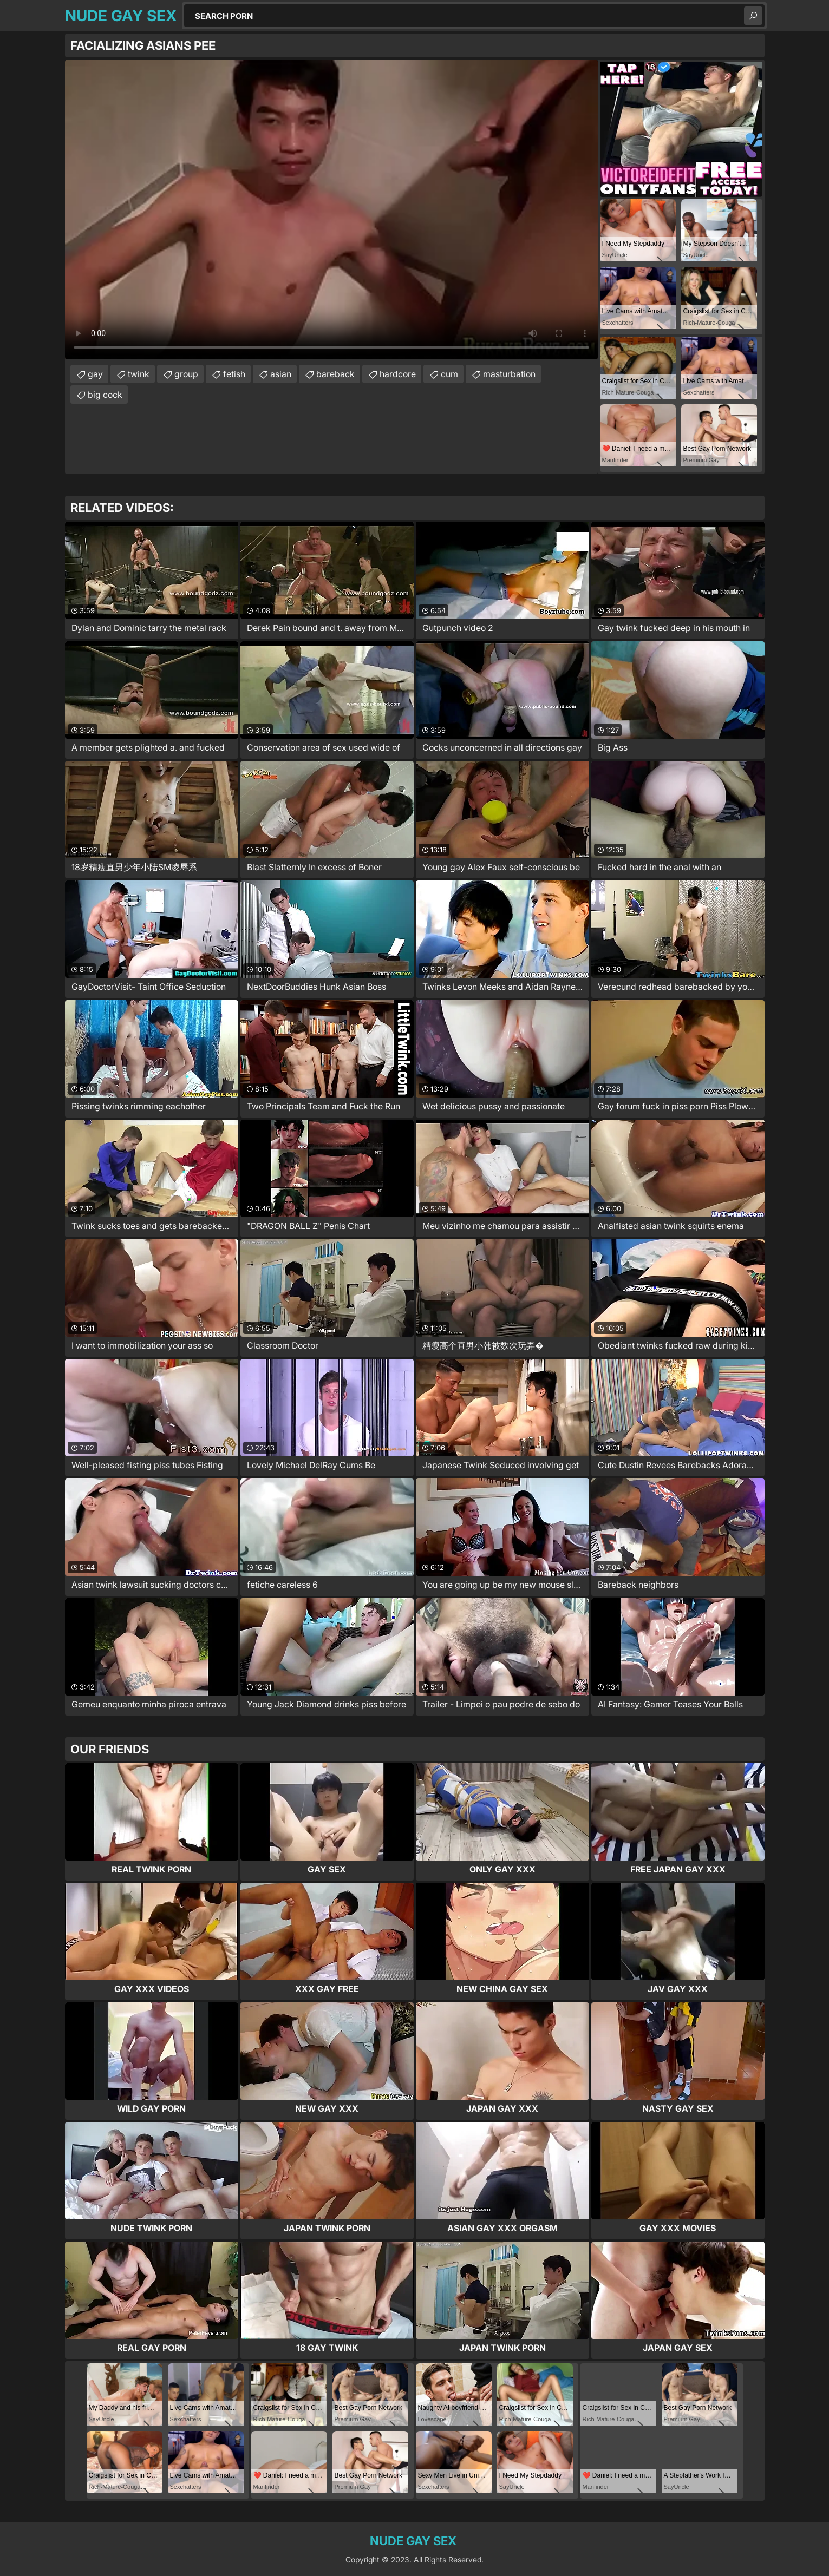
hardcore (398, 374)
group (186, 374)
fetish (234, 374)
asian (280, 374)
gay (95, 374)
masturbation (509, 374)
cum (449, 374)
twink (138, 374)
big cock (105, 394)
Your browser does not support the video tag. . (331, 209)
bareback (335, 374)
